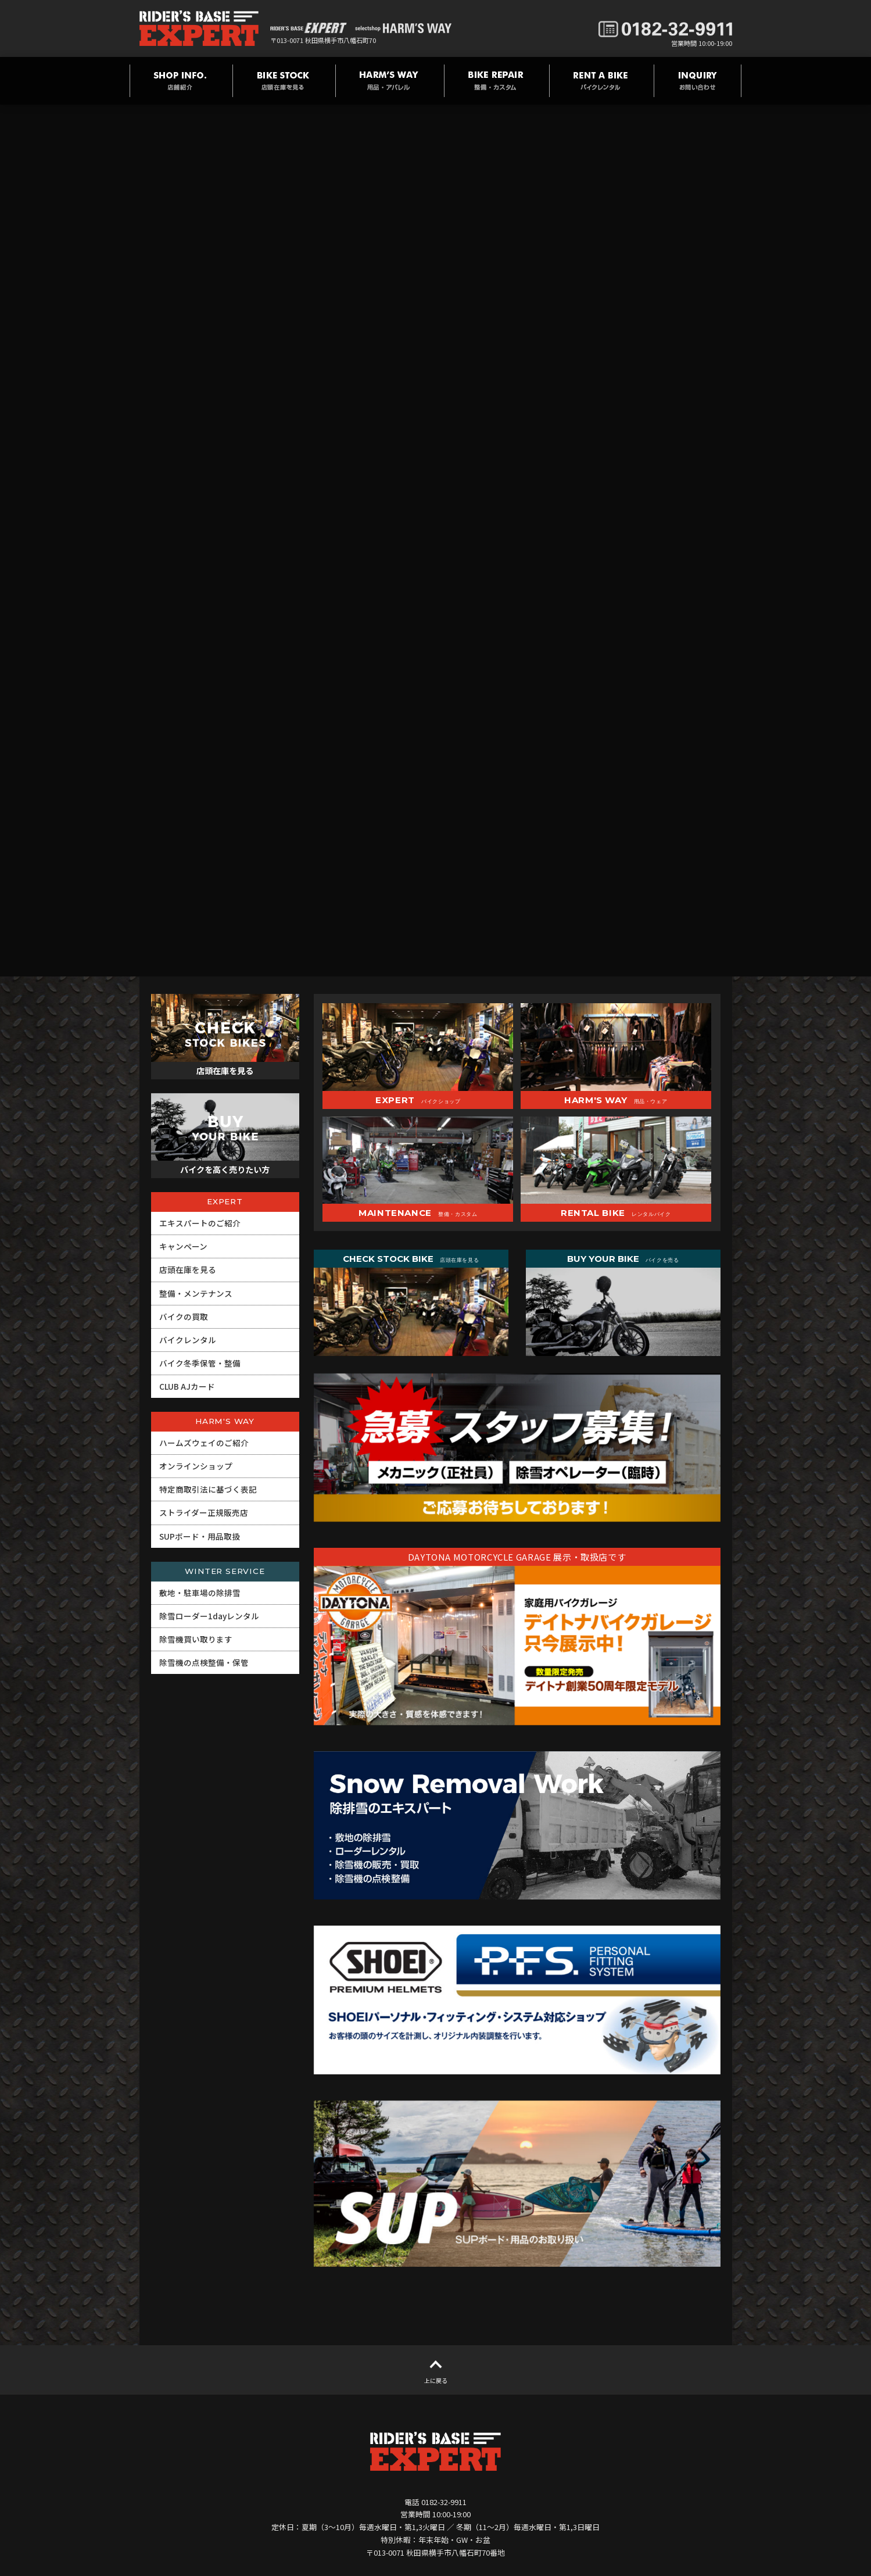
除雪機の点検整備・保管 (204, 1662)
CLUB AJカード (187, 1386)
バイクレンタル (187, 1340)
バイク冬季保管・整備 (200, 1363)
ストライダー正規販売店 (203, 1512)
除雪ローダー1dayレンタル (209, 1616)
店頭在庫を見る (187, 1269)
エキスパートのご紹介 (200, 1223)
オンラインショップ (195, 1466)
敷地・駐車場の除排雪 (200, 1592)
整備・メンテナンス (195, 1293)
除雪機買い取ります (195, 1639)
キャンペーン (183, 1246)
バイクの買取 (183, 1316)
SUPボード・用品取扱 (199, 1536)
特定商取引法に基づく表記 (208, 1489)
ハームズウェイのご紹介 (204, 1442)
